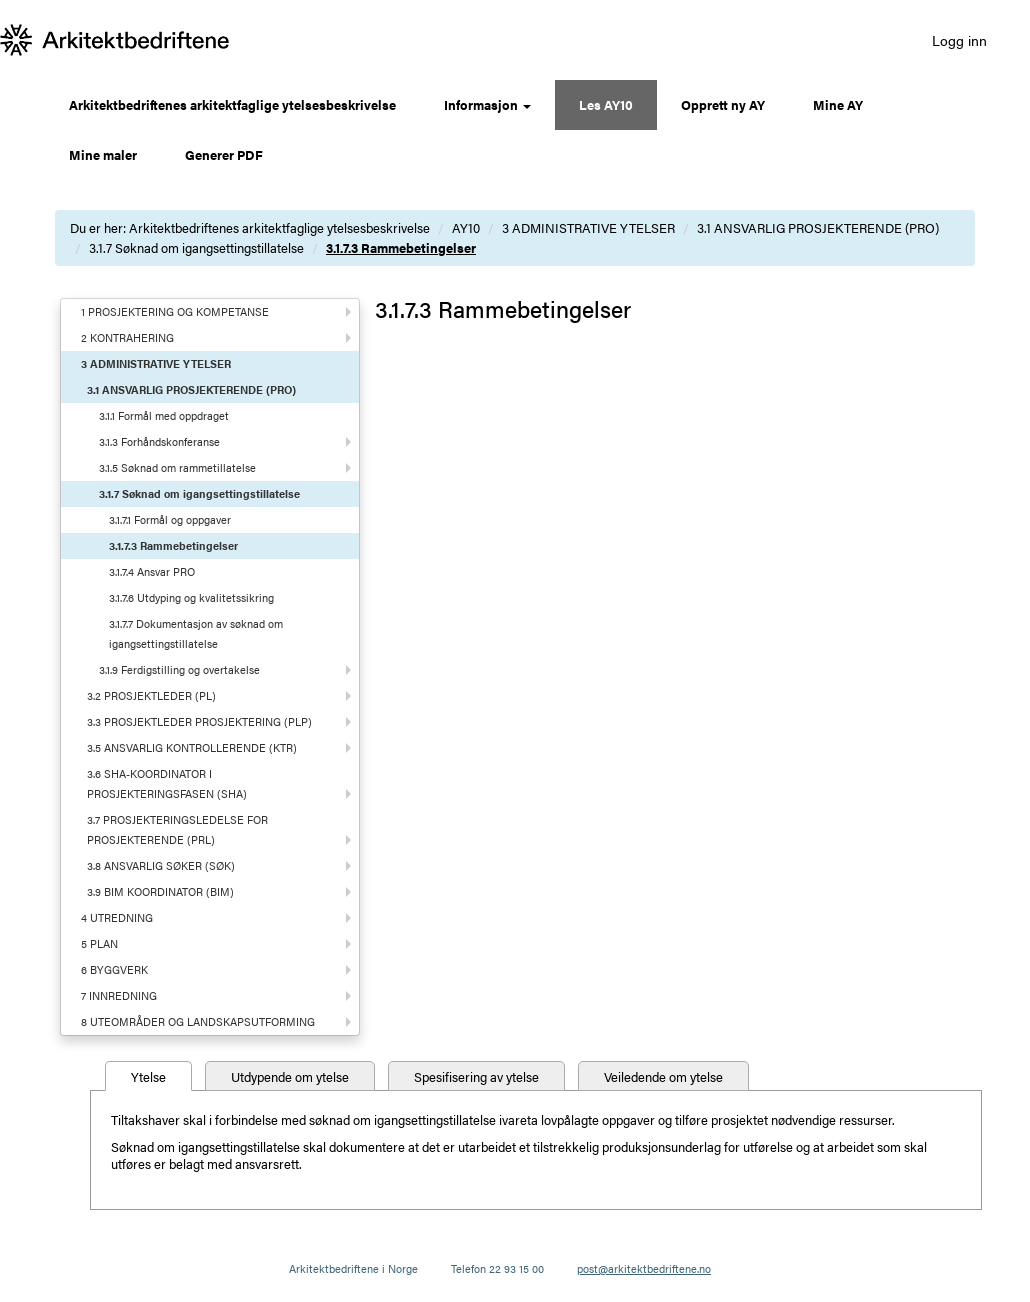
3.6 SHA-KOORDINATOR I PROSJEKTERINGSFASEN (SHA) (167, 783)
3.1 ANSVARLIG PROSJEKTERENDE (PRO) (818, 227)
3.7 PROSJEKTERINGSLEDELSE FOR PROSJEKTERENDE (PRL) (177, 829)
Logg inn (959, 40)
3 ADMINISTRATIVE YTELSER (588, 227)
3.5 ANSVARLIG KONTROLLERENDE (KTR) (192, 747)
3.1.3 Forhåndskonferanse (159, 441)
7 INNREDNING (119, 995)
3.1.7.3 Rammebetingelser (401, 247)
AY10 (466, 227)
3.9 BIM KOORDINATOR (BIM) (160, 891)
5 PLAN (99, 943)
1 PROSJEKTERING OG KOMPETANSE (175, 311)
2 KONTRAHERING (127, 337)
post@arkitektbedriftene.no (644, 1268)
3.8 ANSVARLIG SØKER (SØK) (161, 865)
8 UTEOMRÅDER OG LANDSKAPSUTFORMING (198, 1021)
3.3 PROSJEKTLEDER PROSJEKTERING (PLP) (199, 721)
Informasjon (487, 104)
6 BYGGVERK (114, 969)
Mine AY (838, 104)
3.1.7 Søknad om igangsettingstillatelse (196, 247)
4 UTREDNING (117, 917)
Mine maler (103, 154)
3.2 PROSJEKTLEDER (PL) (151, 695)
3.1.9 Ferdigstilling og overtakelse (179, 669)
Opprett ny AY (723, 104)
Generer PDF (224, 154)
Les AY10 (606, 104)
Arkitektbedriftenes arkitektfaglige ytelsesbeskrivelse (232, 104)
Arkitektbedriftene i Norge (353, 1268)
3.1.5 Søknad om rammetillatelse (177, 467)
